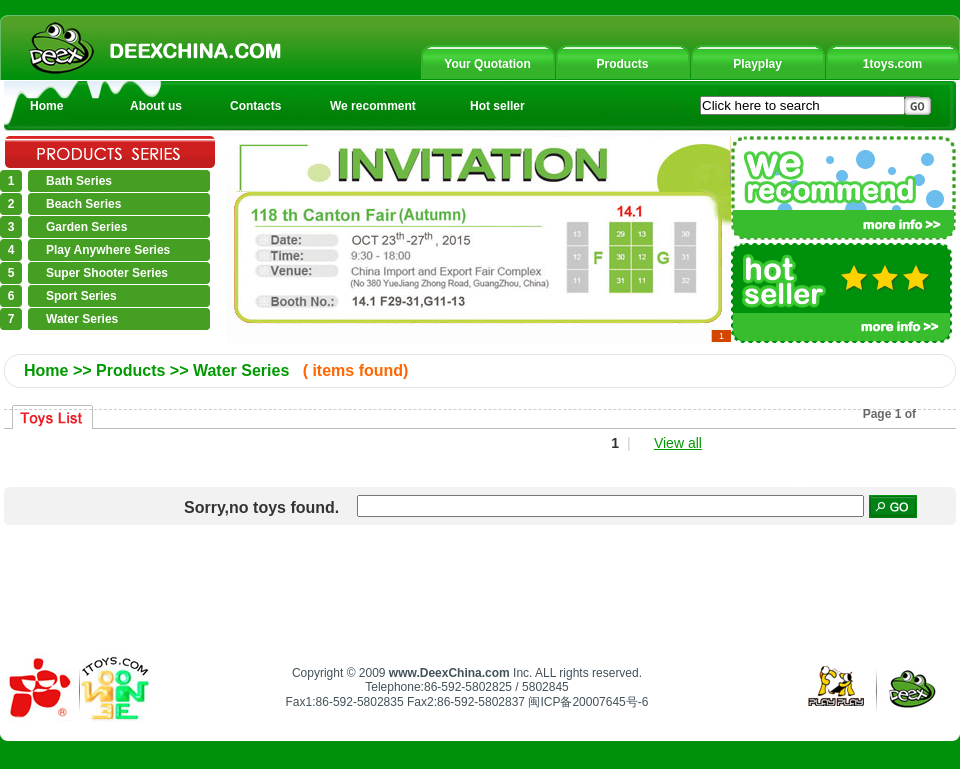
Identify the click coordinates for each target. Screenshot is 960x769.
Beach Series (83, 204)
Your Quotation (487, 64)
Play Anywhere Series (108, 250)
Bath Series (79, 181)
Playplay (757, 64)
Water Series (82, 319)
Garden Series (86, 227)
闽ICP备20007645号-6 (588, 702)
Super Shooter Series (107, 273)
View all (678, 443)
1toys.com (892, 64)
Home (46, 106)
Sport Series (81, 296)
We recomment (373, 106)
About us (156, 106)
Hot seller (497, 106)
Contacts (255, 106)
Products (622, 64)
